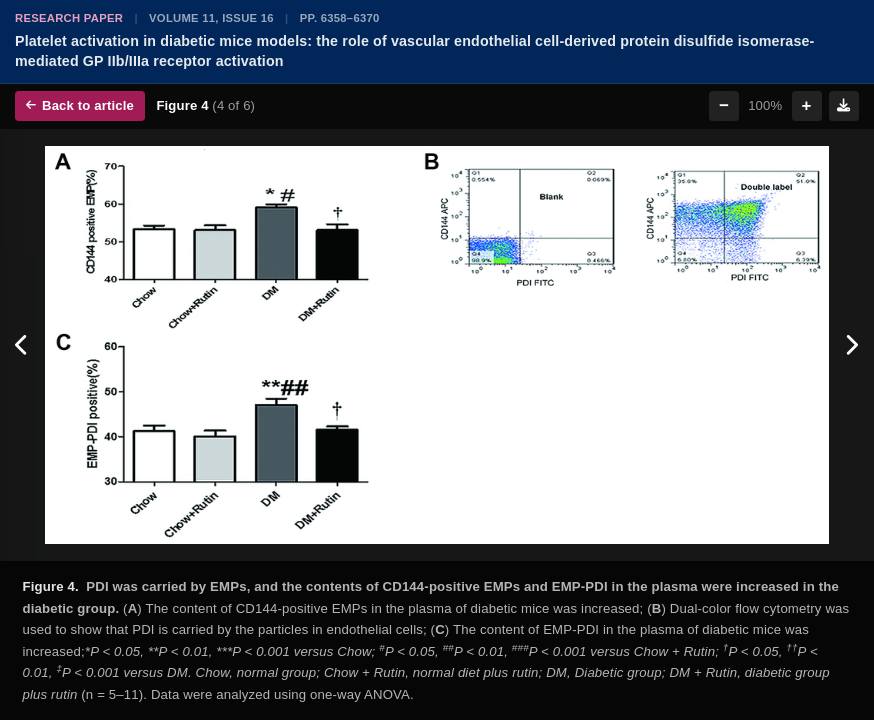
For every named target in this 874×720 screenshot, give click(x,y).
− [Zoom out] (724, 105)
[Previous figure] (22, 345)
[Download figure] (844, 106)
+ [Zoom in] (807, 105)
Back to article (80, 105)
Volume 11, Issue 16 (211, 18)
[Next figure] (851, 345)
